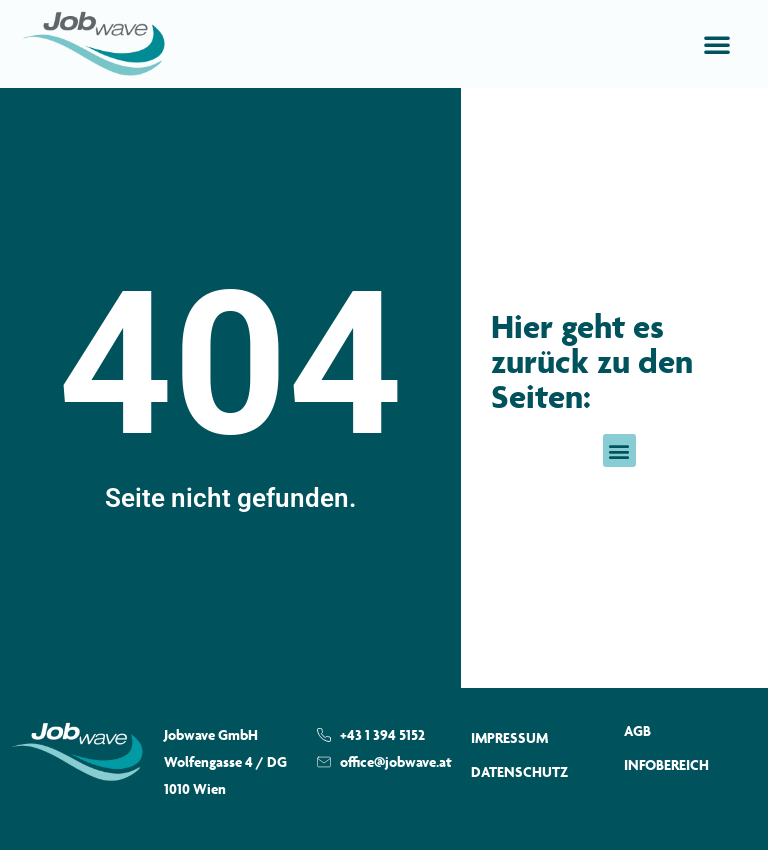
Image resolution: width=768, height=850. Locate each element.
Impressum (509, 737)
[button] (717, 44)
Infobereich (666, 764)
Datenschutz (519, 771)
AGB (637, 730)
